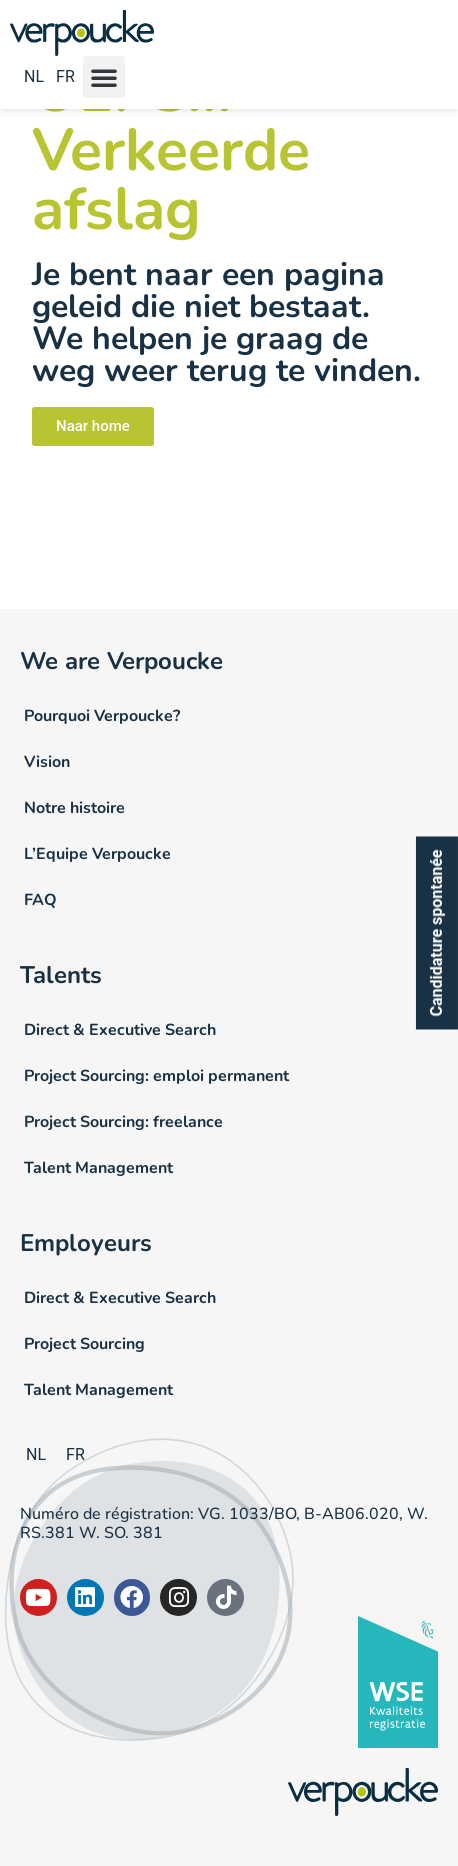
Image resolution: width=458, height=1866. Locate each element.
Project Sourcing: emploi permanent (156, 1076)
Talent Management (98, 1168)
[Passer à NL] (34, 78)
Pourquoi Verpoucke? (102, 716)
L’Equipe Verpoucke (97, 854)
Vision (47, 762)
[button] (104, 77)
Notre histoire (74, 808)
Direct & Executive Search (120, 1030)
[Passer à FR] (62, 78)
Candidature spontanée (436, 933)
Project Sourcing (84, 1344)
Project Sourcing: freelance (123, 1122)
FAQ (40, 900)
